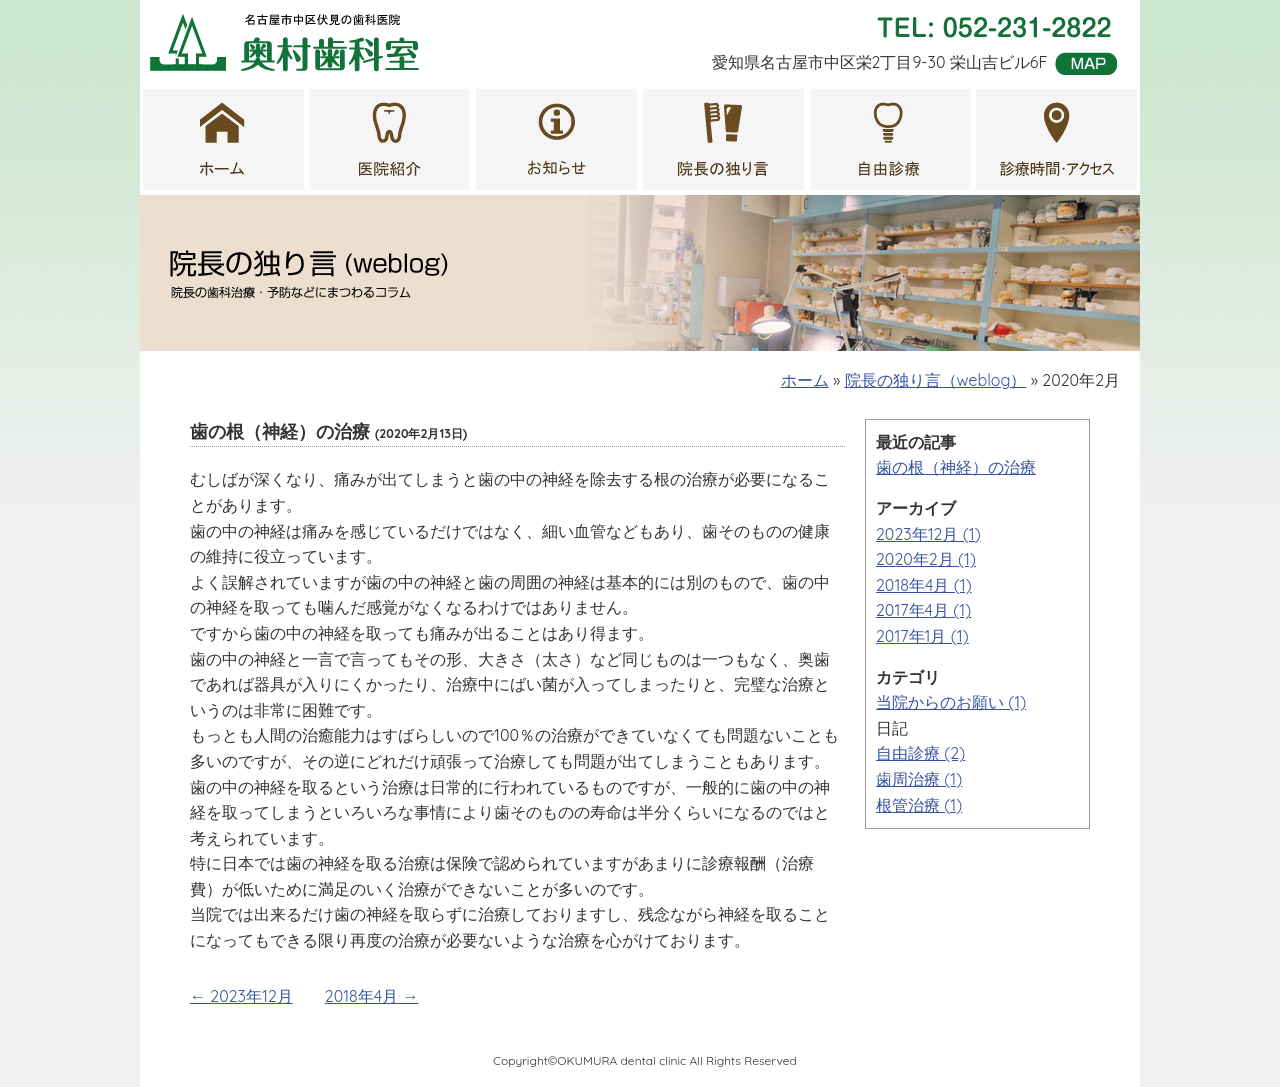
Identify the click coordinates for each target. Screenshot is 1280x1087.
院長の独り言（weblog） (936, 380)
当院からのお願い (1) (951, 702)
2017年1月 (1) (922, 636)
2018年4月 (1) (924, 585)
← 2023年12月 (241, 996)
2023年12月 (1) (928, 534)
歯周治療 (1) (919, 779)
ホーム (805, 380)
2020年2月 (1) (926, 559)
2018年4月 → (372, 996)
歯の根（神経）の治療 (956, 467)
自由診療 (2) (920, 753)
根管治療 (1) (919, 805)
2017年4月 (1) (923, 610)
